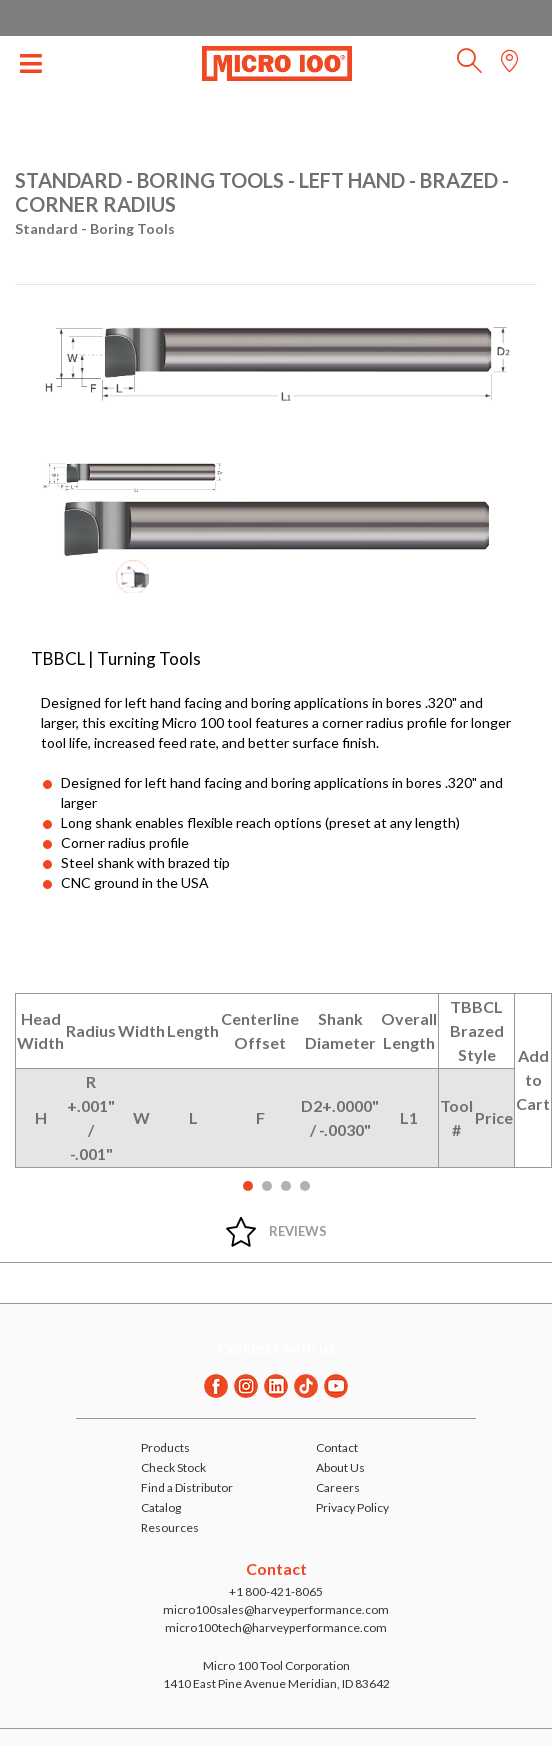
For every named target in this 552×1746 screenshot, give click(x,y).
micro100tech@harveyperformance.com (276, 1627)
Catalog (161, 1507)
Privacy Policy (352, 1507)
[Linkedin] (276, 1386)
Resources (170, 1527)
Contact (337, 1447)
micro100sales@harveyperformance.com (276, 1609)
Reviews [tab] (298, 1231)
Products (165, 1447)
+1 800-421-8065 (276, 1591)
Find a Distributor (187, 1487)
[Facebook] (216, 1386)
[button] (469, 66)
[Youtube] (336, 1386)
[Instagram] (246, 1386)
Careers (338, 1487)
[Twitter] (306, 1386)
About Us (340, 1467)
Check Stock (173, 1467)
